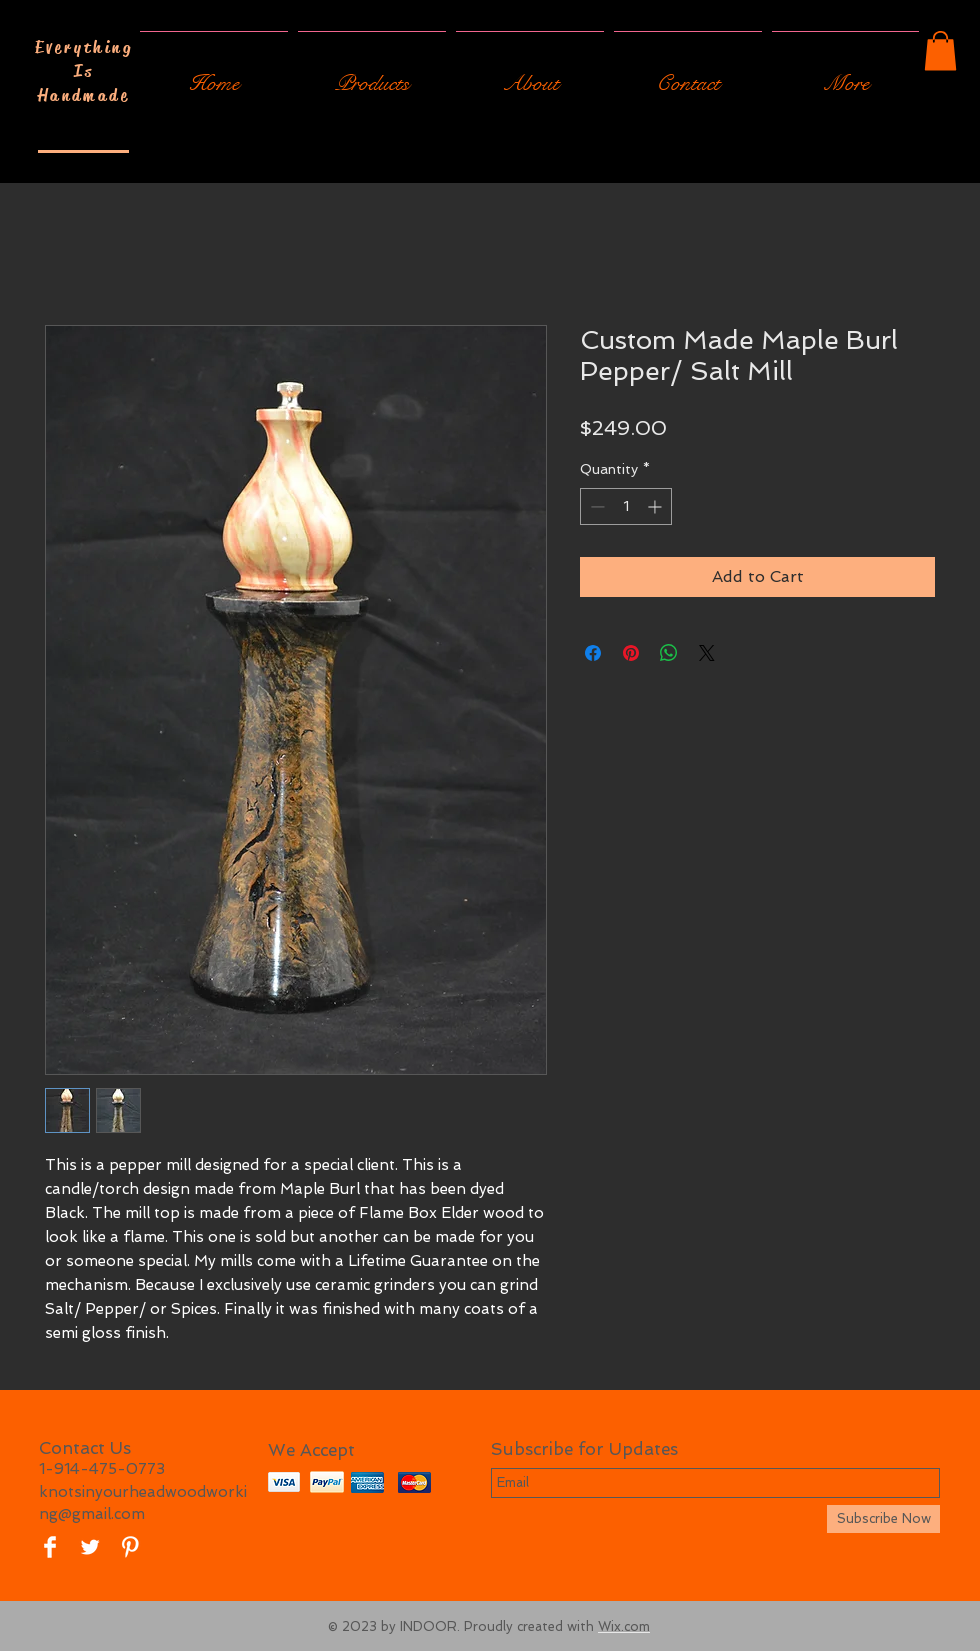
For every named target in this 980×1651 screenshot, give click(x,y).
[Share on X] (707, 653)
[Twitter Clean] (90, 1547)
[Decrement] (595, 506)
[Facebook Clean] (50, 1547)
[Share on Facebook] (593, 653)
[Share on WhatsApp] (669, 653)
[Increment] (656, 506)
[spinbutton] (626, 506)
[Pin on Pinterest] (631, 653)
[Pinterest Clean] (130, 1547)
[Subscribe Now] (883, 1519)
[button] (940, 50)
